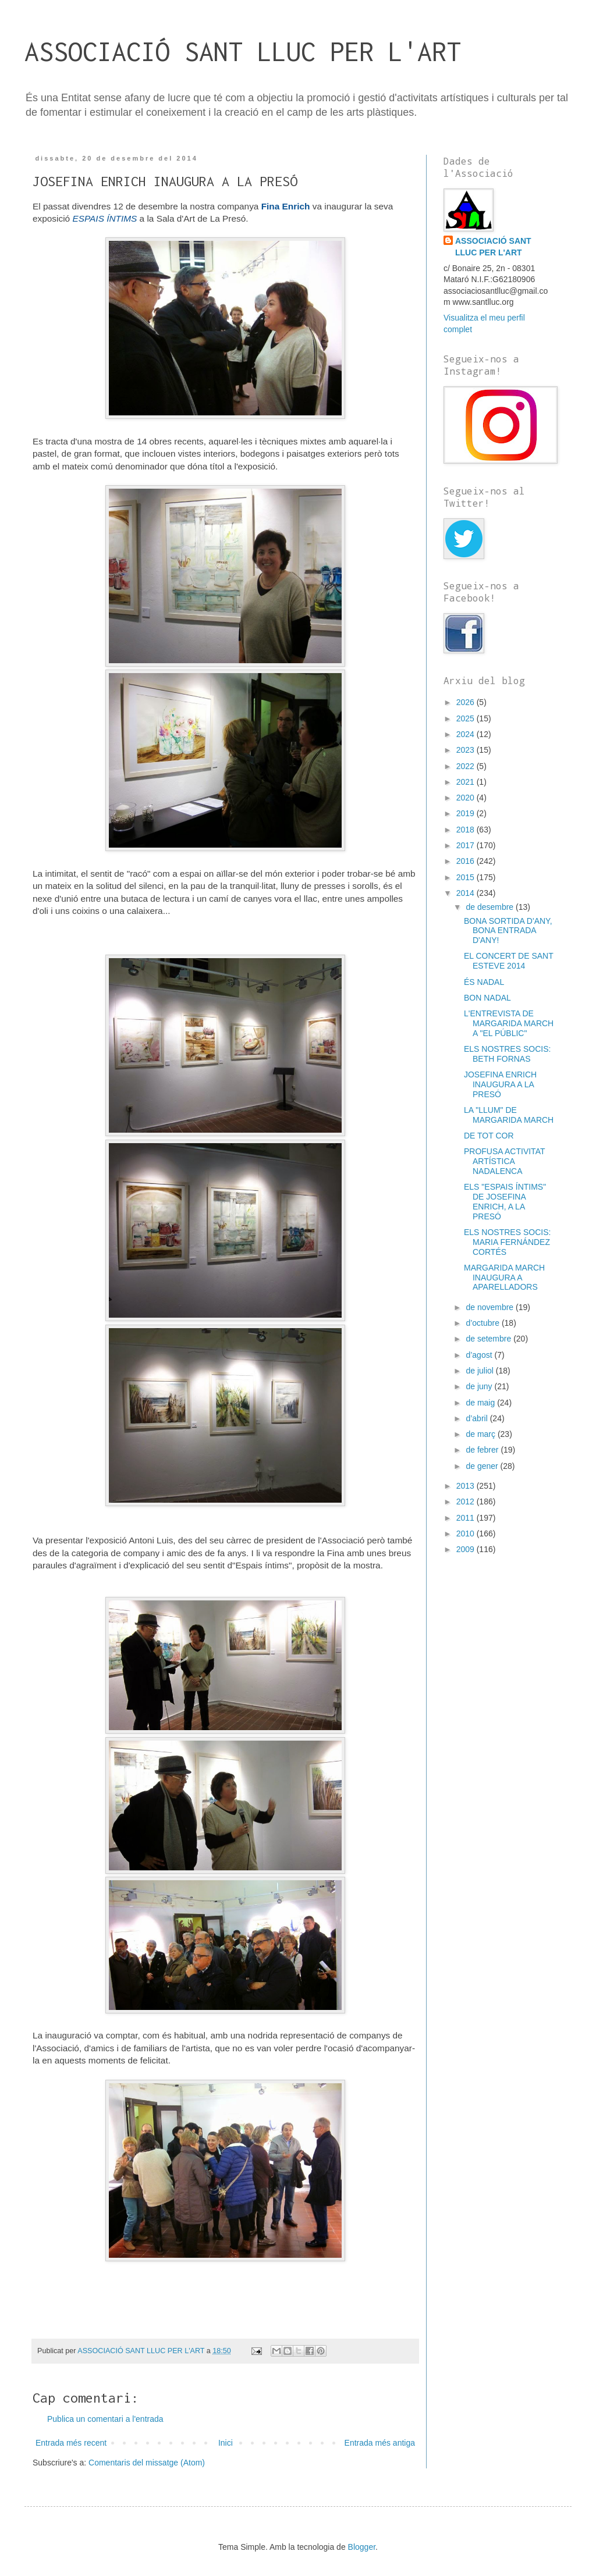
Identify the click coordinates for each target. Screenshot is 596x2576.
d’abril (477, 1418)
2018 (466, 829)
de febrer (483, 1449)
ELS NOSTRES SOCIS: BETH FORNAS (507, 1053)
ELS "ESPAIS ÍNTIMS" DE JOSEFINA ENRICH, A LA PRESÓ (505, 1201)
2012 (466, 1501)
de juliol (480, 1370)
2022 (466, 766)
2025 (466, 718)
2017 (466, 845)
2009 (466, 1549)
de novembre (491, 1307)
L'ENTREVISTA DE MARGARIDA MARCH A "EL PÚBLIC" (509, 1023)
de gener (483, 1466)
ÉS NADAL (484, 982)
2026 (466, 702)
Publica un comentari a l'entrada (105, 2419)
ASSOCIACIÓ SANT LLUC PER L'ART (242, 51)
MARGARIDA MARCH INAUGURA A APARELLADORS (504, 1277)
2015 (466, 877)
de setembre (489, 1338)
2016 (466, 861)
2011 (466, 1517)
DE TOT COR (489, 1135)
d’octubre (483, 1323)
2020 (466, 797)
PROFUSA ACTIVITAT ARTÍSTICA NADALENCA (504, 1161)
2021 (466, 782)
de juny (480, 1386)
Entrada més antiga (380, 2442)
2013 (466, 1485)
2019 (466, 813)
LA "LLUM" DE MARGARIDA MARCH (509, 1115)
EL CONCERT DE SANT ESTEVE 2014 (509, 960)
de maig (481, 1402)
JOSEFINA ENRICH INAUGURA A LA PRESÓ (500, 1084)
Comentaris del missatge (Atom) (146, 2462)
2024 (466, 734)
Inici (225, 2442)
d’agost (480, 1355)
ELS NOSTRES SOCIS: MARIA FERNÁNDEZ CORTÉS (507, 1242)
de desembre (491, 907)
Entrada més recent (71, 2442)
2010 (466, 1533)
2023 (466, 750)
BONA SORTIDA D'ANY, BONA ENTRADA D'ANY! (508, 930)
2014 (466, 893)
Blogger (361, 2547)
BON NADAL (487, 997)
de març (481, 1434)
